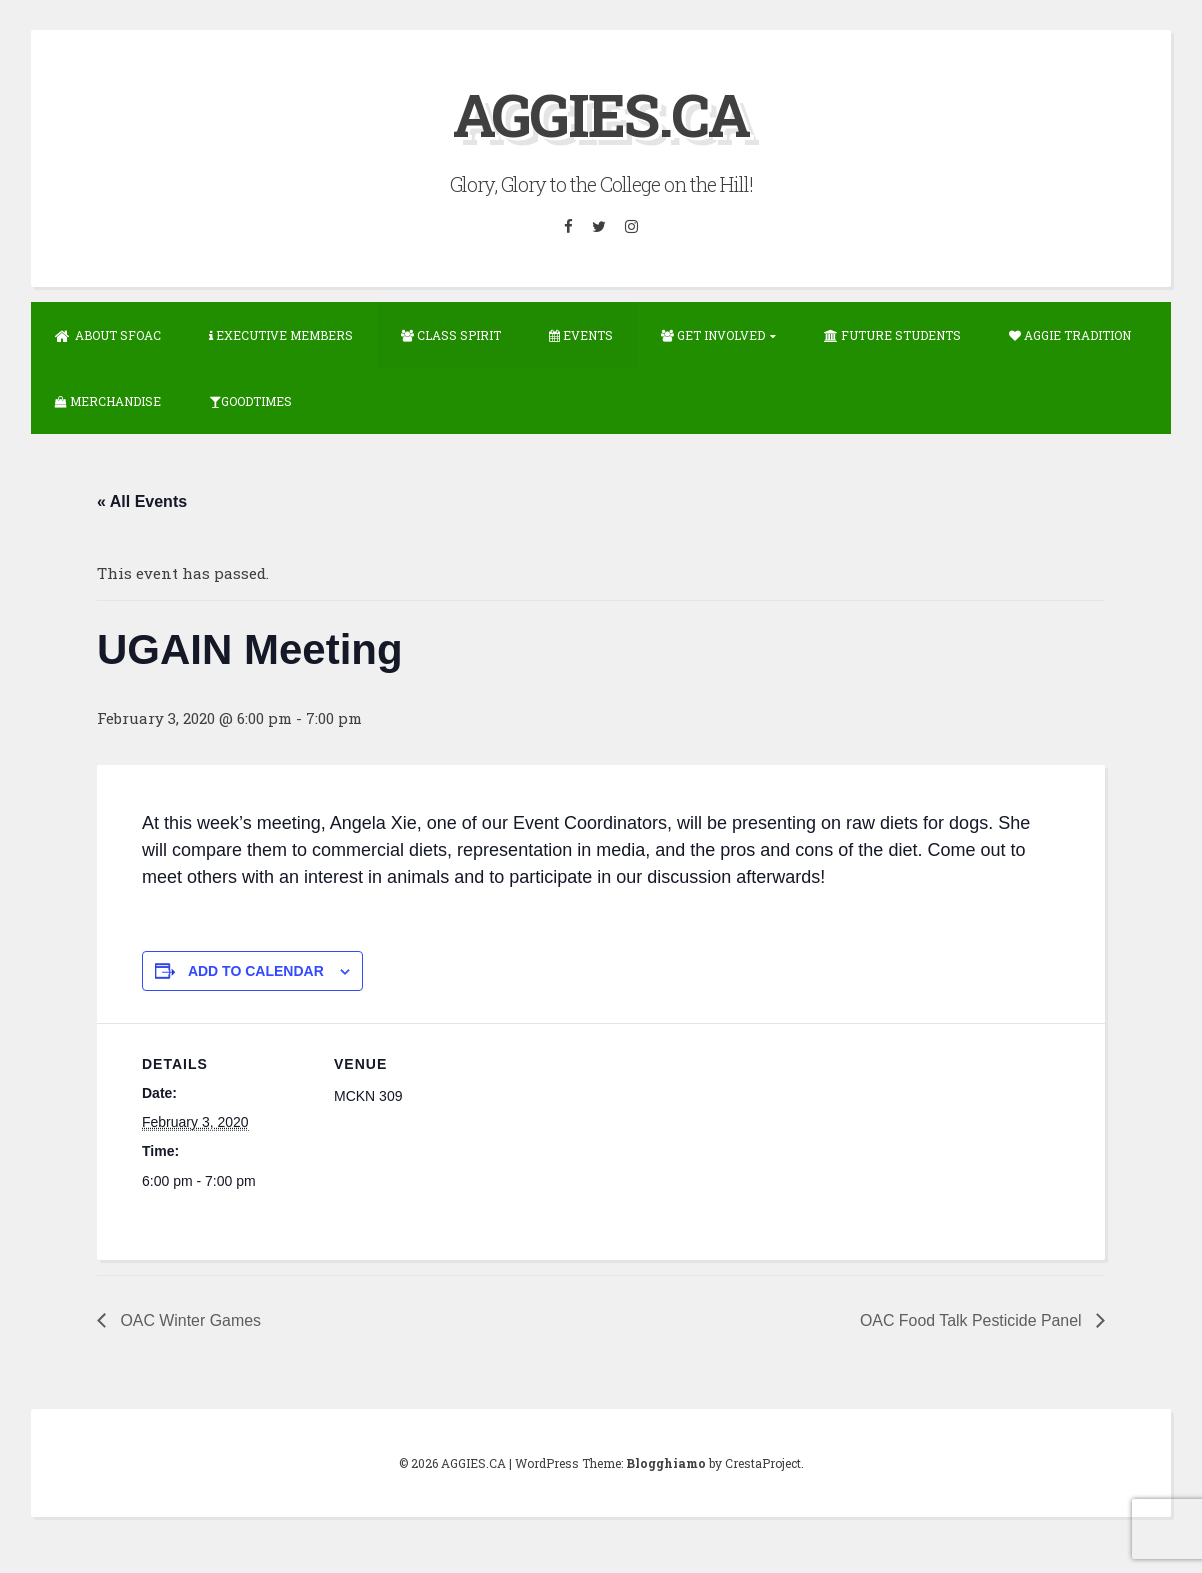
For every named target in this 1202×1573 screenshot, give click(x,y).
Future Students (892, 334)
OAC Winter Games (189, 1318)
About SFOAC (108, 334)
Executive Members (281, 334)
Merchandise (108, 400)
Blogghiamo (666, 1461)
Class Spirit (451, 334)
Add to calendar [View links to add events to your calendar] (256, 969)
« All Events (142, 500)
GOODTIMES (250, 400)
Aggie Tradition (1070, 334)
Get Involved (713, 334)
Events (581, 334)
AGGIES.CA (601, 113)
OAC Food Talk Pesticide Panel (972, 1318)
